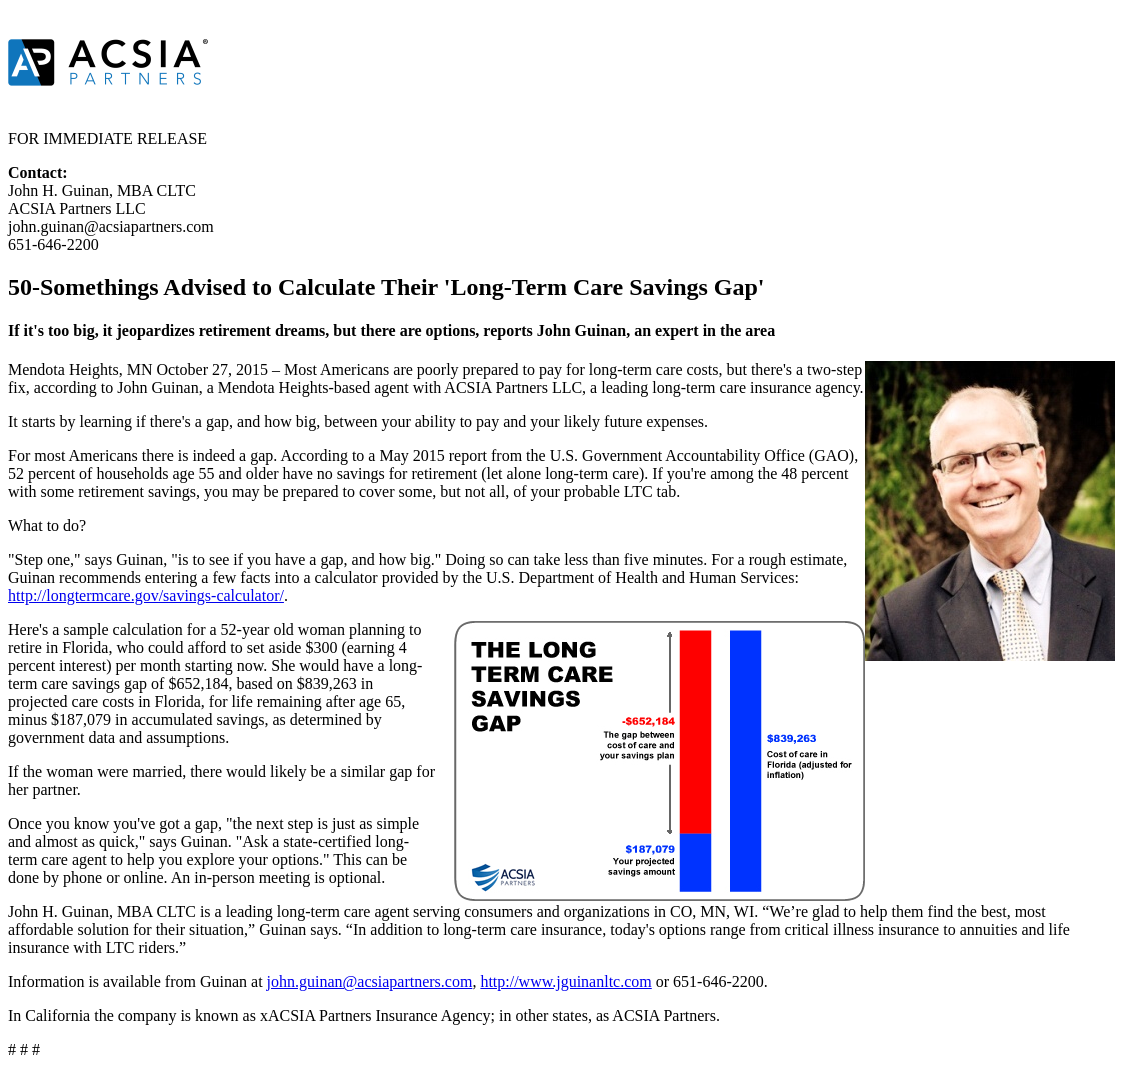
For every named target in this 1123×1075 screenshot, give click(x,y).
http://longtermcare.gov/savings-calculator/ (146, 595)
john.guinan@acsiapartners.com (370, 981)
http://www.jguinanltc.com (565, 981)
